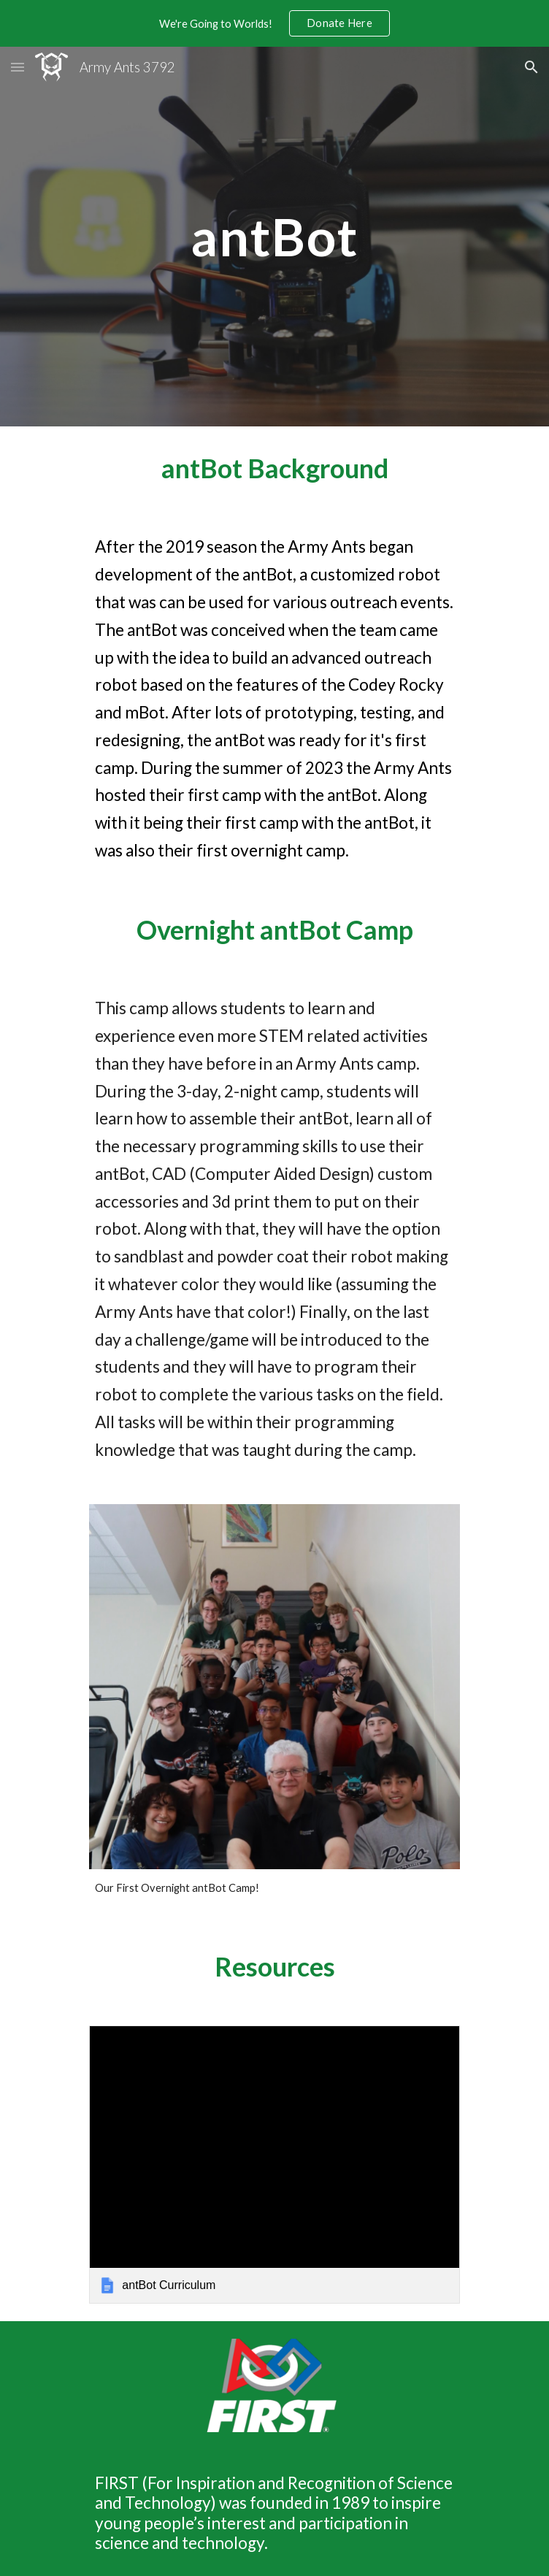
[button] (17, 67)
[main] (274, 237)
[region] (274, 23)
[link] (274, 2164)
